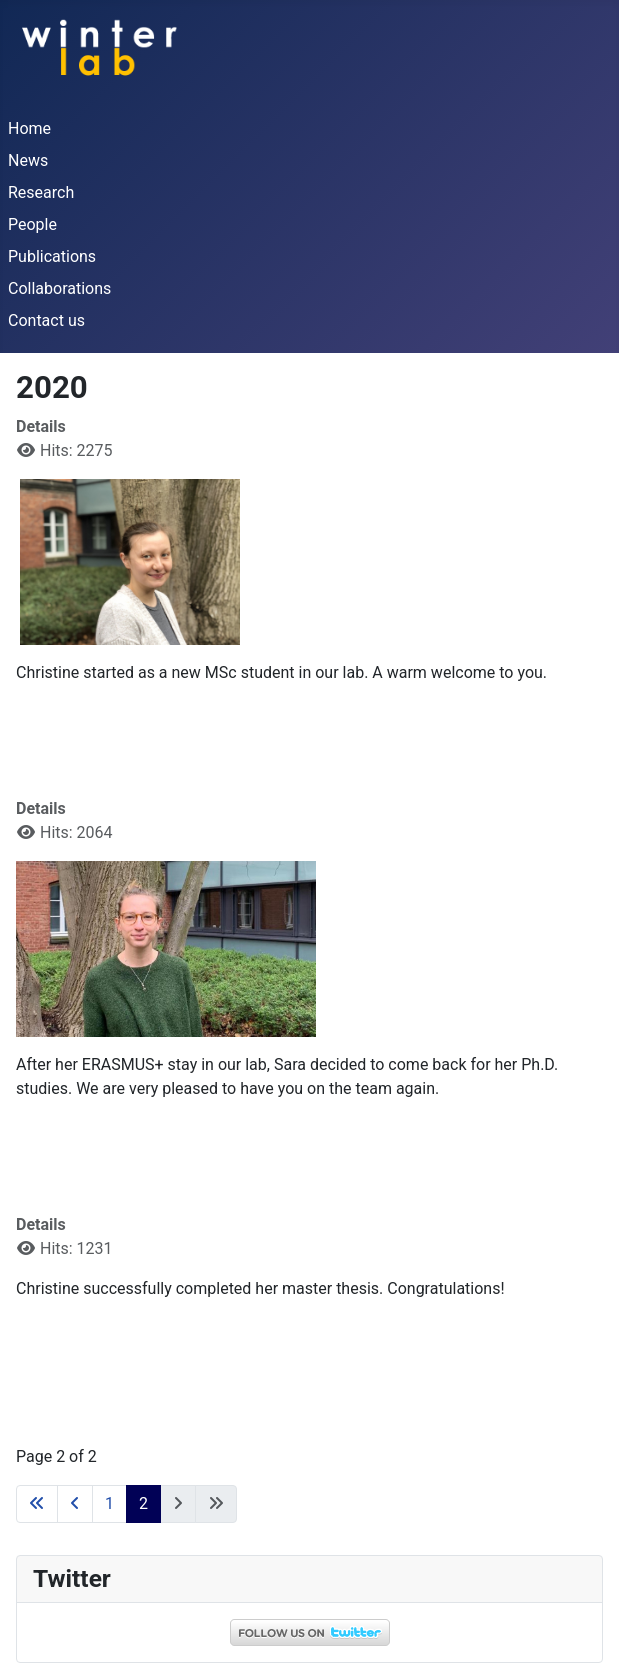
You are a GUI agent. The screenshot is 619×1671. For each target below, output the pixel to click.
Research (41, 192)
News (28, 160)
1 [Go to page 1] (109, 1503)
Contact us (46, 320)
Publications (52, 256)
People (32, 224)
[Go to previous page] (75, 1504)
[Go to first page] (37, 1504)
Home (29, 128)
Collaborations (59, 288)
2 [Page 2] (143, 1503)
